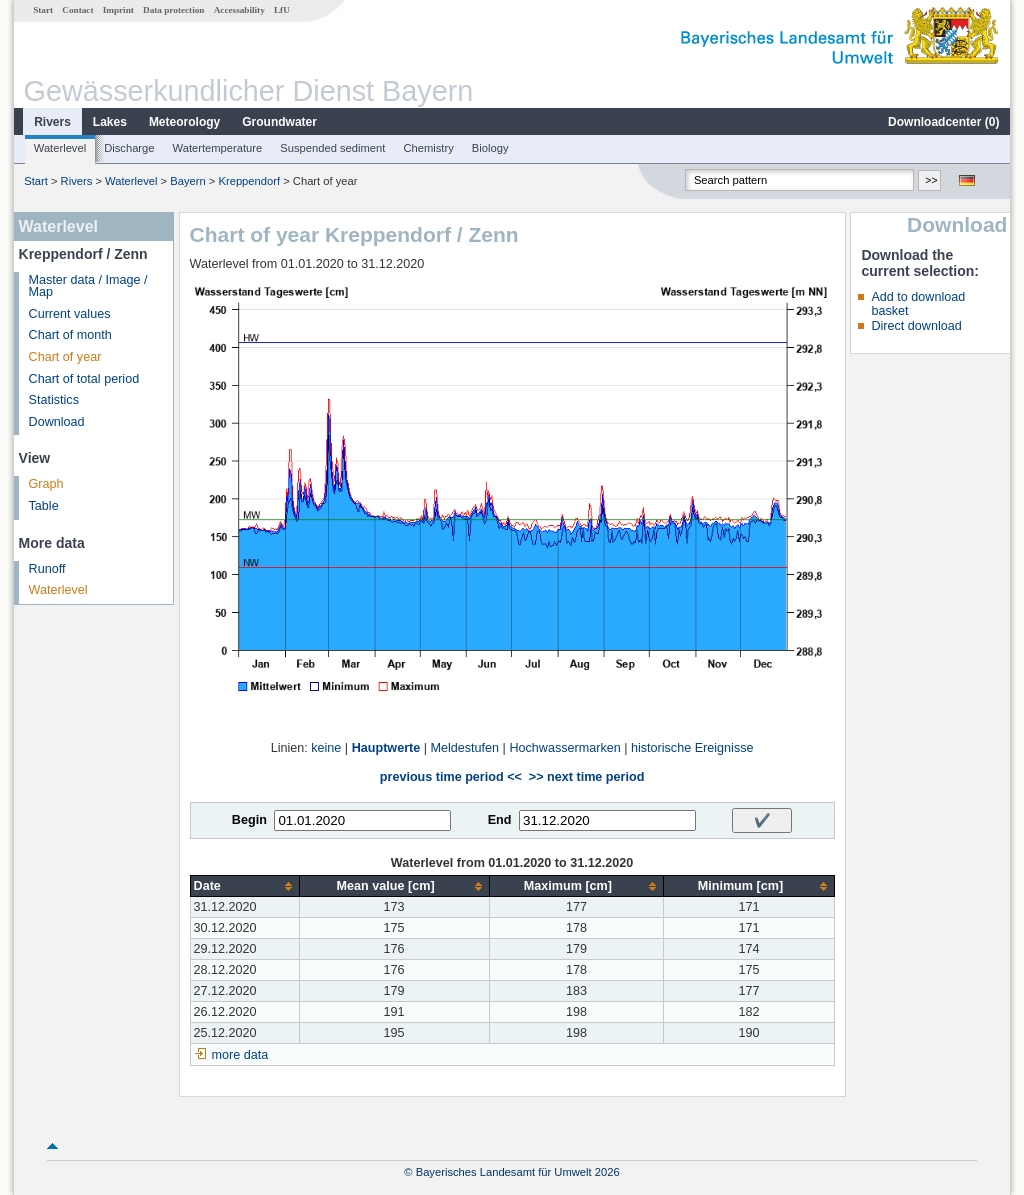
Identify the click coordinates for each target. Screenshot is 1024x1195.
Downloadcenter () (943, 122)
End (500, 820)
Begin (249, 820)
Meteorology (184, 122)
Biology (490, 148)
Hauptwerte (386, 748)
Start (43, 10)
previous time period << (451, 777)
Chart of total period (84, 379)
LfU (282, 10)
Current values (70, 314)
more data (240, 1055)
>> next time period (586, 777)
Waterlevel (60, 148)
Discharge (129, 148)
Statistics (54, 400)
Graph (46, 484)
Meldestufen (465, 748)
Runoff (47, 569)
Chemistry (428, 148)
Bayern (187, 181)
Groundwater (279, 122)
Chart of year (65, 357)
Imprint (118, 10)
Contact (77, 10)
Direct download (916, 326)
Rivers (52, 122)
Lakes (110, 122)
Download (57, 422)
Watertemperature (218, 148)
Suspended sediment (332, 148)
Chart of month (70, 335)
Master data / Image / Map (88, 286)
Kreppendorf (249, 181)
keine (326, 748)
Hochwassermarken (564, 748)
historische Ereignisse (692, 748)
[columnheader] (244, 886)
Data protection (173, 10)
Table (44, 506)
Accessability (239, 10)
